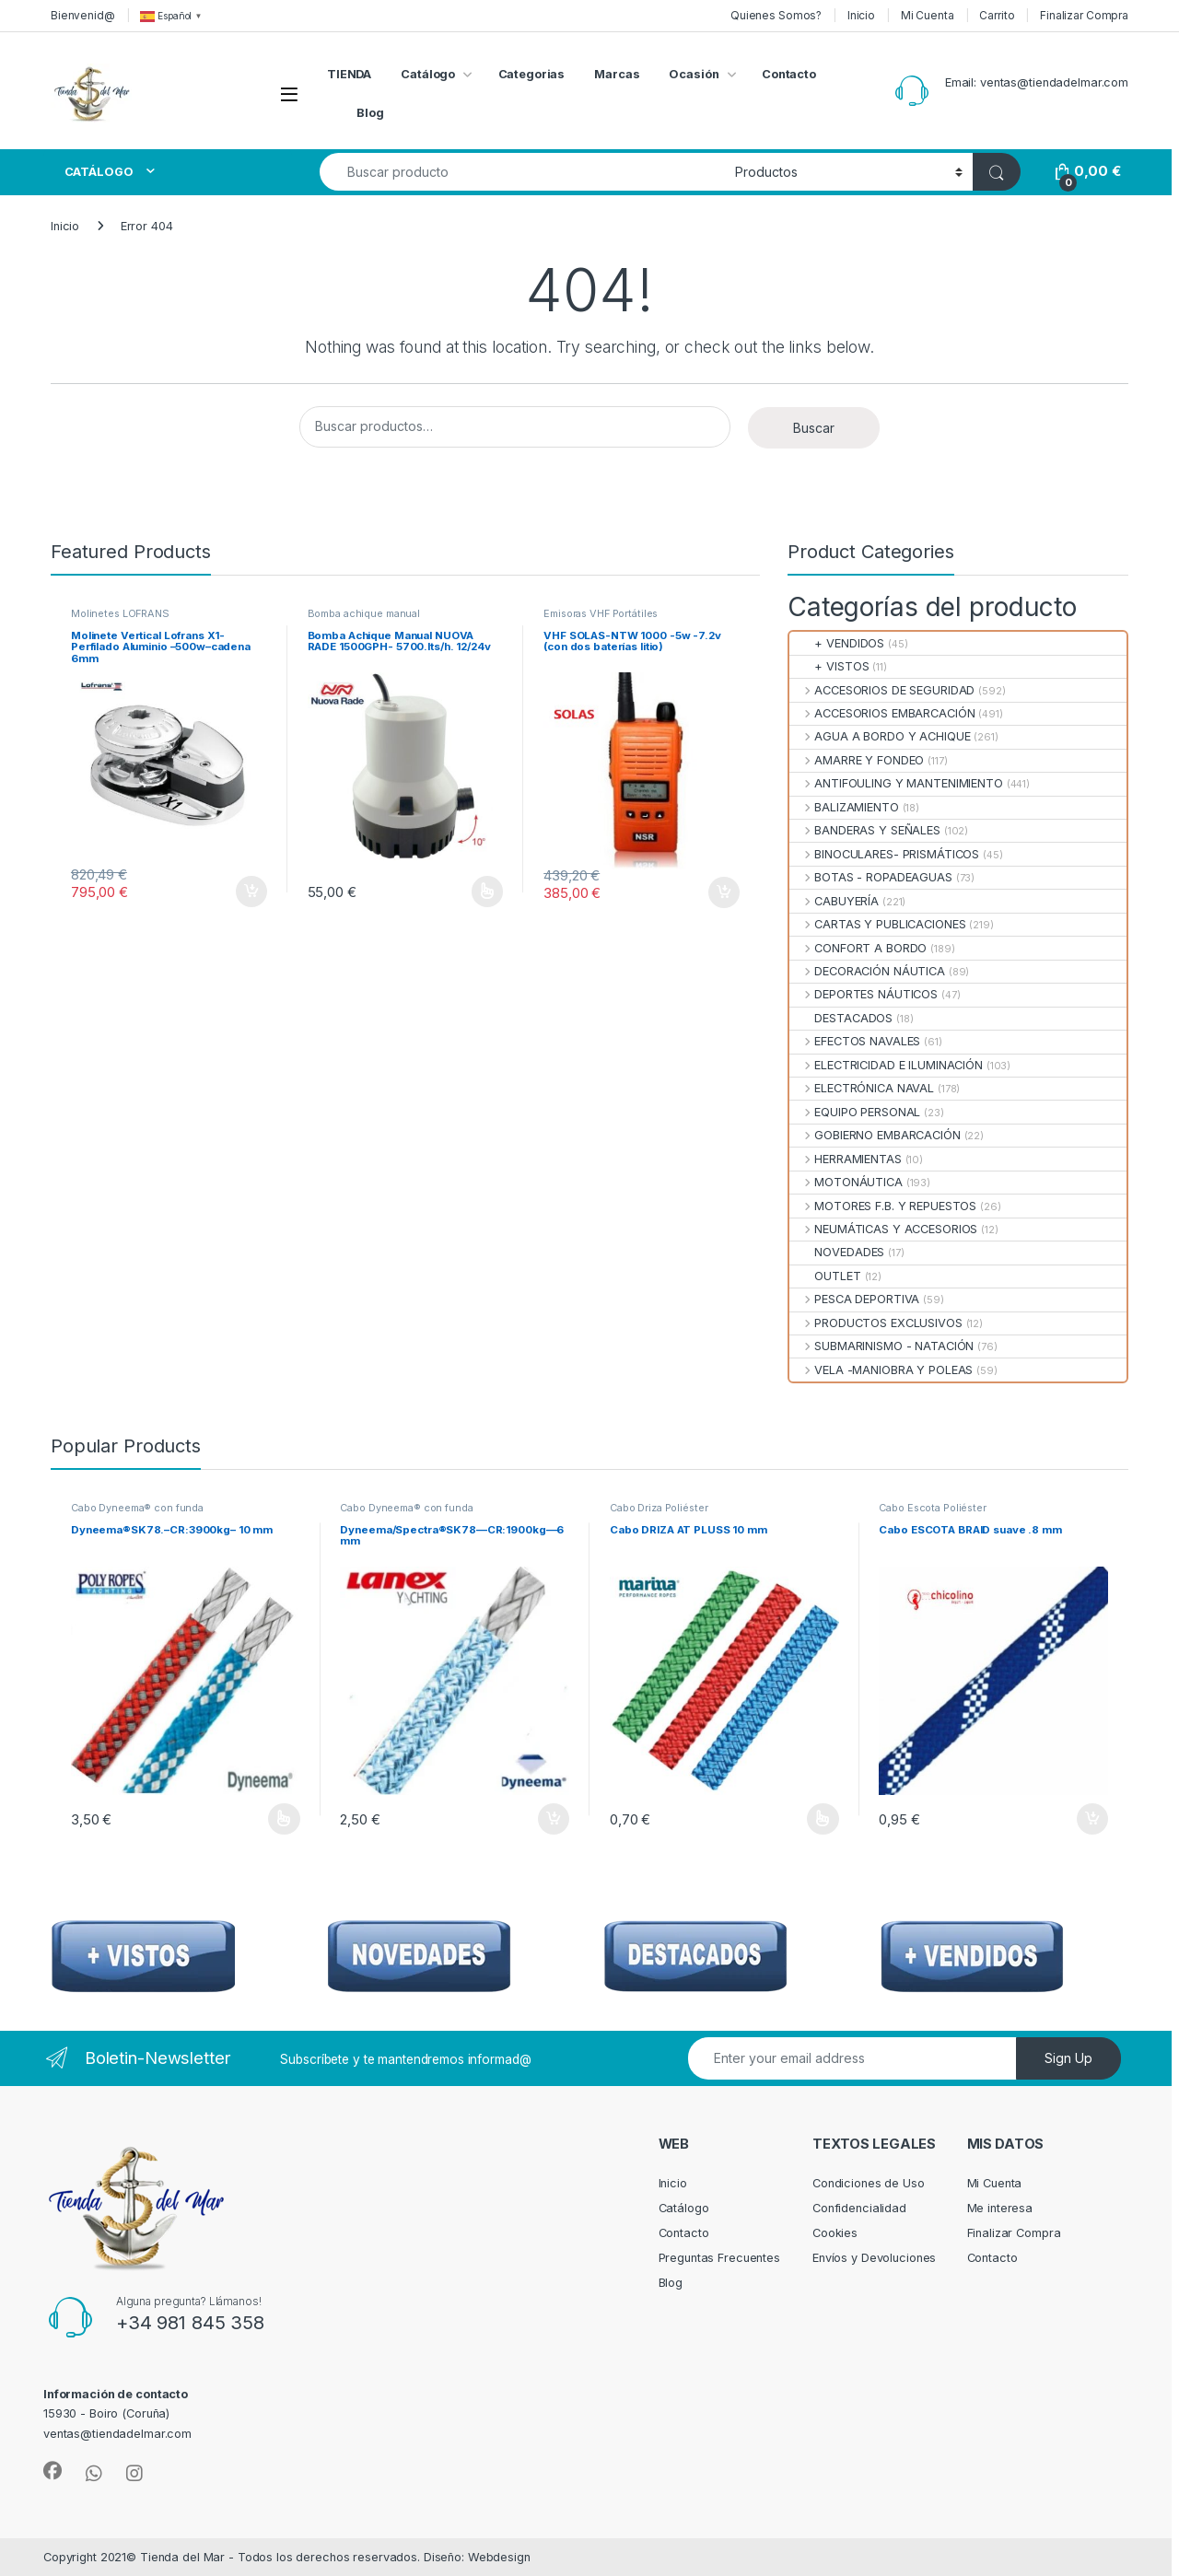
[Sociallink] (52, 2471)
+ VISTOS (829, 666)
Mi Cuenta (927, 15)
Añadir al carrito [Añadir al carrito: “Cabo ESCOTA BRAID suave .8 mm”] (1092, 1819)
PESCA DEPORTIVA (854, 1299)
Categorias (532, 74)
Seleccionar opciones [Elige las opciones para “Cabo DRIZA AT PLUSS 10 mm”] (823, 1819)
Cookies (835, 2233)
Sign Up (1068, 2058)
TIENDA (349, 74)
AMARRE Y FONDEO (856, 760)
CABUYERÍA (834, 901)
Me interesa (1000, 2208)
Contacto (789, 74)
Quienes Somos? (776, 15)
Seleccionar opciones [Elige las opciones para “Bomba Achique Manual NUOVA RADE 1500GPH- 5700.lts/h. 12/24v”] (488, 891)
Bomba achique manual (364, 613)
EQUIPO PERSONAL (854, 1112)
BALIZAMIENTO (844, 807)
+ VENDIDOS (836, 643)
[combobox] (522, 172)
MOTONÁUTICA (846, 1182)
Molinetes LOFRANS (120, 613)
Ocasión (693, 74)
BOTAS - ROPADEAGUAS (870, 877)
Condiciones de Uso (868, 2183)
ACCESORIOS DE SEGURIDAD (882, 690)
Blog (370, 113)
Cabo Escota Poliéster (932, 1507)
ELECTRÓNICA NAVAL (861, 1088)
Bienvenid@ (83, 15)
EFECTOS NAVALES (854, 1041)
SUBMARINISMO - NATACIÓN (881, 1346)
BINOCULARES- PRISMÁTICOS (884, 854)
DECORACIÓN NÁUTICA (867, 971)
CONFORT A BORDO (858, 948)
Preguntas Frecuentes (719, 2258)
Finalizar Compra (1084, 15)
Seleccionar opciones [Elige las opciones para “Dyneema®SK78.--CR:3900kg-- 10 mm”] (284, 1819)
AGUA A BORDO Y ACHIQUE (879, 736)
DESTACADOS (841, 1018)
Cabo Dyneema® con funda (137, 1507)
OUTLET (825, 1276)
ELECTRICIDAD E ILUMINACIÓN (886, 1065)
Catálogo (428, 74)
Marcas (616, 74)
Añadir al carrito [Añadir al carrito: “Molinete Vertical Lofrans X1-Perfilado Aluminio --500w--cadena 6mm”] (251, 891)
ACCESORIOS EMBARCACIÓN (882, 713)
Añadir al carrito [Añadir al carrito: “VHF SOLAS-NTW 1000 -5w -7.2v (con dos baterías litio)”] (724, 892)
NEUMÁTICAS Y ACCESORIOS (883, 1229)
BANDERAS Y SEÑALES (864, 830)
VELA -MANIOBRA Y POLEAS (881, 1370)
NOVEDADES (836, 1252)
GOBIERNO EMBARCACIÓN (875, 1135)
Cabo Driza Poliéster (658, 1507)
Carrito (996, 15)
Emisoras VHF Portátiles (600, 613)
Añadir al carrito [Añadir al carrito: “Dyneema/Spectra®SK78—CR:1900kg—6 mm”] (553, 1819)
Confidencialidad (859, 2208)
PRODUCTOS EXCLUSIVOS (876, 1323)
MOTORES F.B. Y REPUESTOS (882, 1206)
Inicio (861, 15)
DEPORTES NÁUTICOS (863, 994)
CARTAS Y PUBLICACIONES (877, 924)
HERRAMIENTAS (845, 1159)
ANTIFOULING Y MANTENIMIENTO (896, 783)
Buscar (814, 428)
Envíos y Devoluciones (874, 2258)
